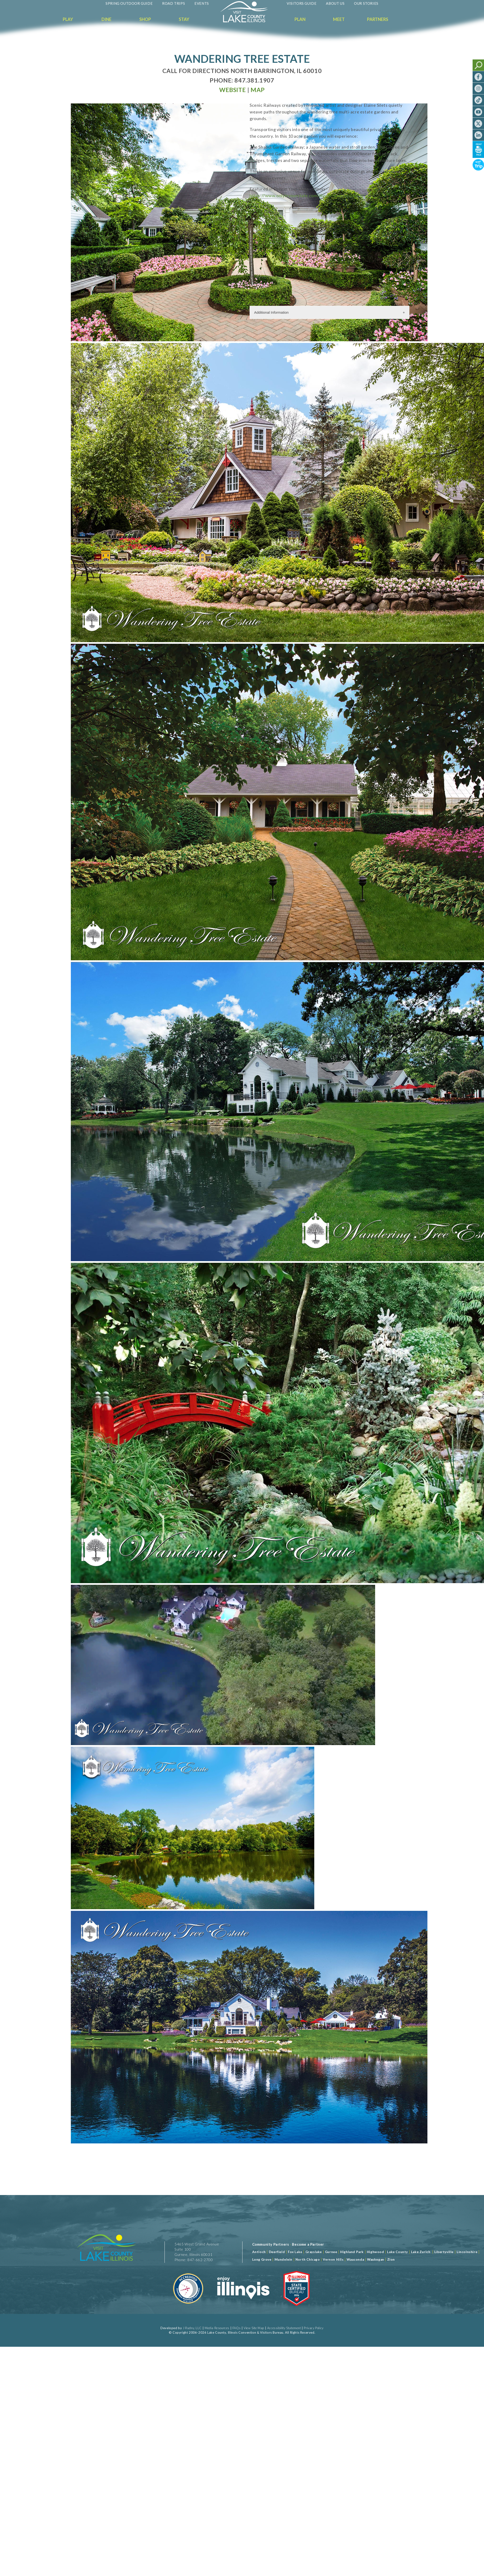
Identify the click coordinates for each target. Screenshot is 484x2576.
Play (68, 19)
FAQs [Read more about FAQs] (236, 2328)
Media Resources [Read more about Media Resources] (217, 2328)
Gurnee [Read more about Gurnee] (331, 2252)
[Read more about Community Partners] (270, 2244)
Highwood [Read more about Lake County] (375, 2252)
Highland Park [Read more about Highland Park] (352, 2252)
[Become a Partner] (308, 2244)
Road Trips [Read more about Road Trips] (173, 3)
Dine (106, 19)
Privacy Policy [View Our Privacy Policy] (313, 2328)
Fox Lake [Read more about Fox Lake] (295, 2252)
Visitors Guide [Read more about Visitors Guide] (301, 3)
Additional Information (271, 312)
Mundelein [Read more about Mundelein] (283, 2259)
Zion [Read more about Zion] (391, 2259)
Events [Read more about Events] (201, 3)
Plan (300, 19)
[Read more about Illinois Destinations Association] (297, 2309)
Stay (184, 19)
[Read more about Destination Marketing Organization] (188, 2309)
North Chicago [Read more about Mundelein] (307, 2259)
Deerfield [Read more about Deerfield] (277, 2252)
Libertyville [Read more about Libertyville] (444, 2252)
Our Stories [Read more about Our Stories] (366, 3)
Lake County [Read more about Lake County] (397, 2252)
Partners (377, 19)
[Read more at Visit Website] (232, 89)
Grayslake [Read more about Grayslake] (313, 2252)
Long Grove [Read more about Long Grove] (261, 2259)
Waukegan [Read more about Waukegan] (375, 2259)
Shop (145, 19)
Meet (339, 19)
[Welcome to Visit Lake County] (247, 21)
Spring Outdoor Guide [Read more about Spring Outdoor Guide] (129, 3)
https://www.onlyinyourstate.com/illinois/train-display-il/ (307, 195)
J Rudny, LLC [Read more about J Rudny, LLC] (192, 2328)
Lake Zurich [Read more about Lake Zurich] (421, 2252)
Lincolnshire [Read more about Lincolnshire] (467, 2252)
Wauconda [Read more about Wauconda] (355, 2259)
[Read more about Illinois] (243, 2309)
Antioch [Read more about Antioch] (259, 2252)
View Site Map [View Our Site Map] (254, 2328)
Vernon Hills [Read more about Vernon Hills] (333, 2259)
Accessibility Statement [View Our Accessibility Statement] (284, 2328)
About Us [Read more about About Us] (335, 3)
